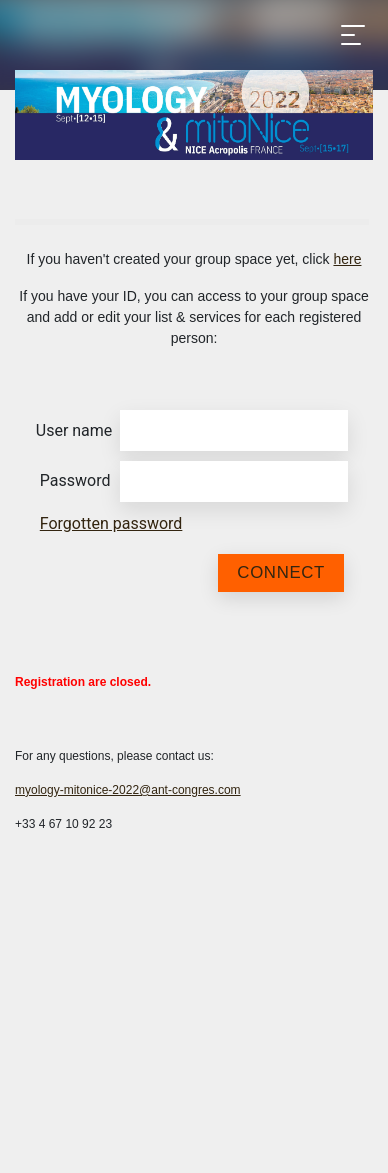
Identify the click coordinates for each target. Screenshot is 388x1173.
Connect (281, 572)
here (347, 259)
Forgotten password (111, 523)
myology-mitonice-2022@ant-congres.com (128, 790)
